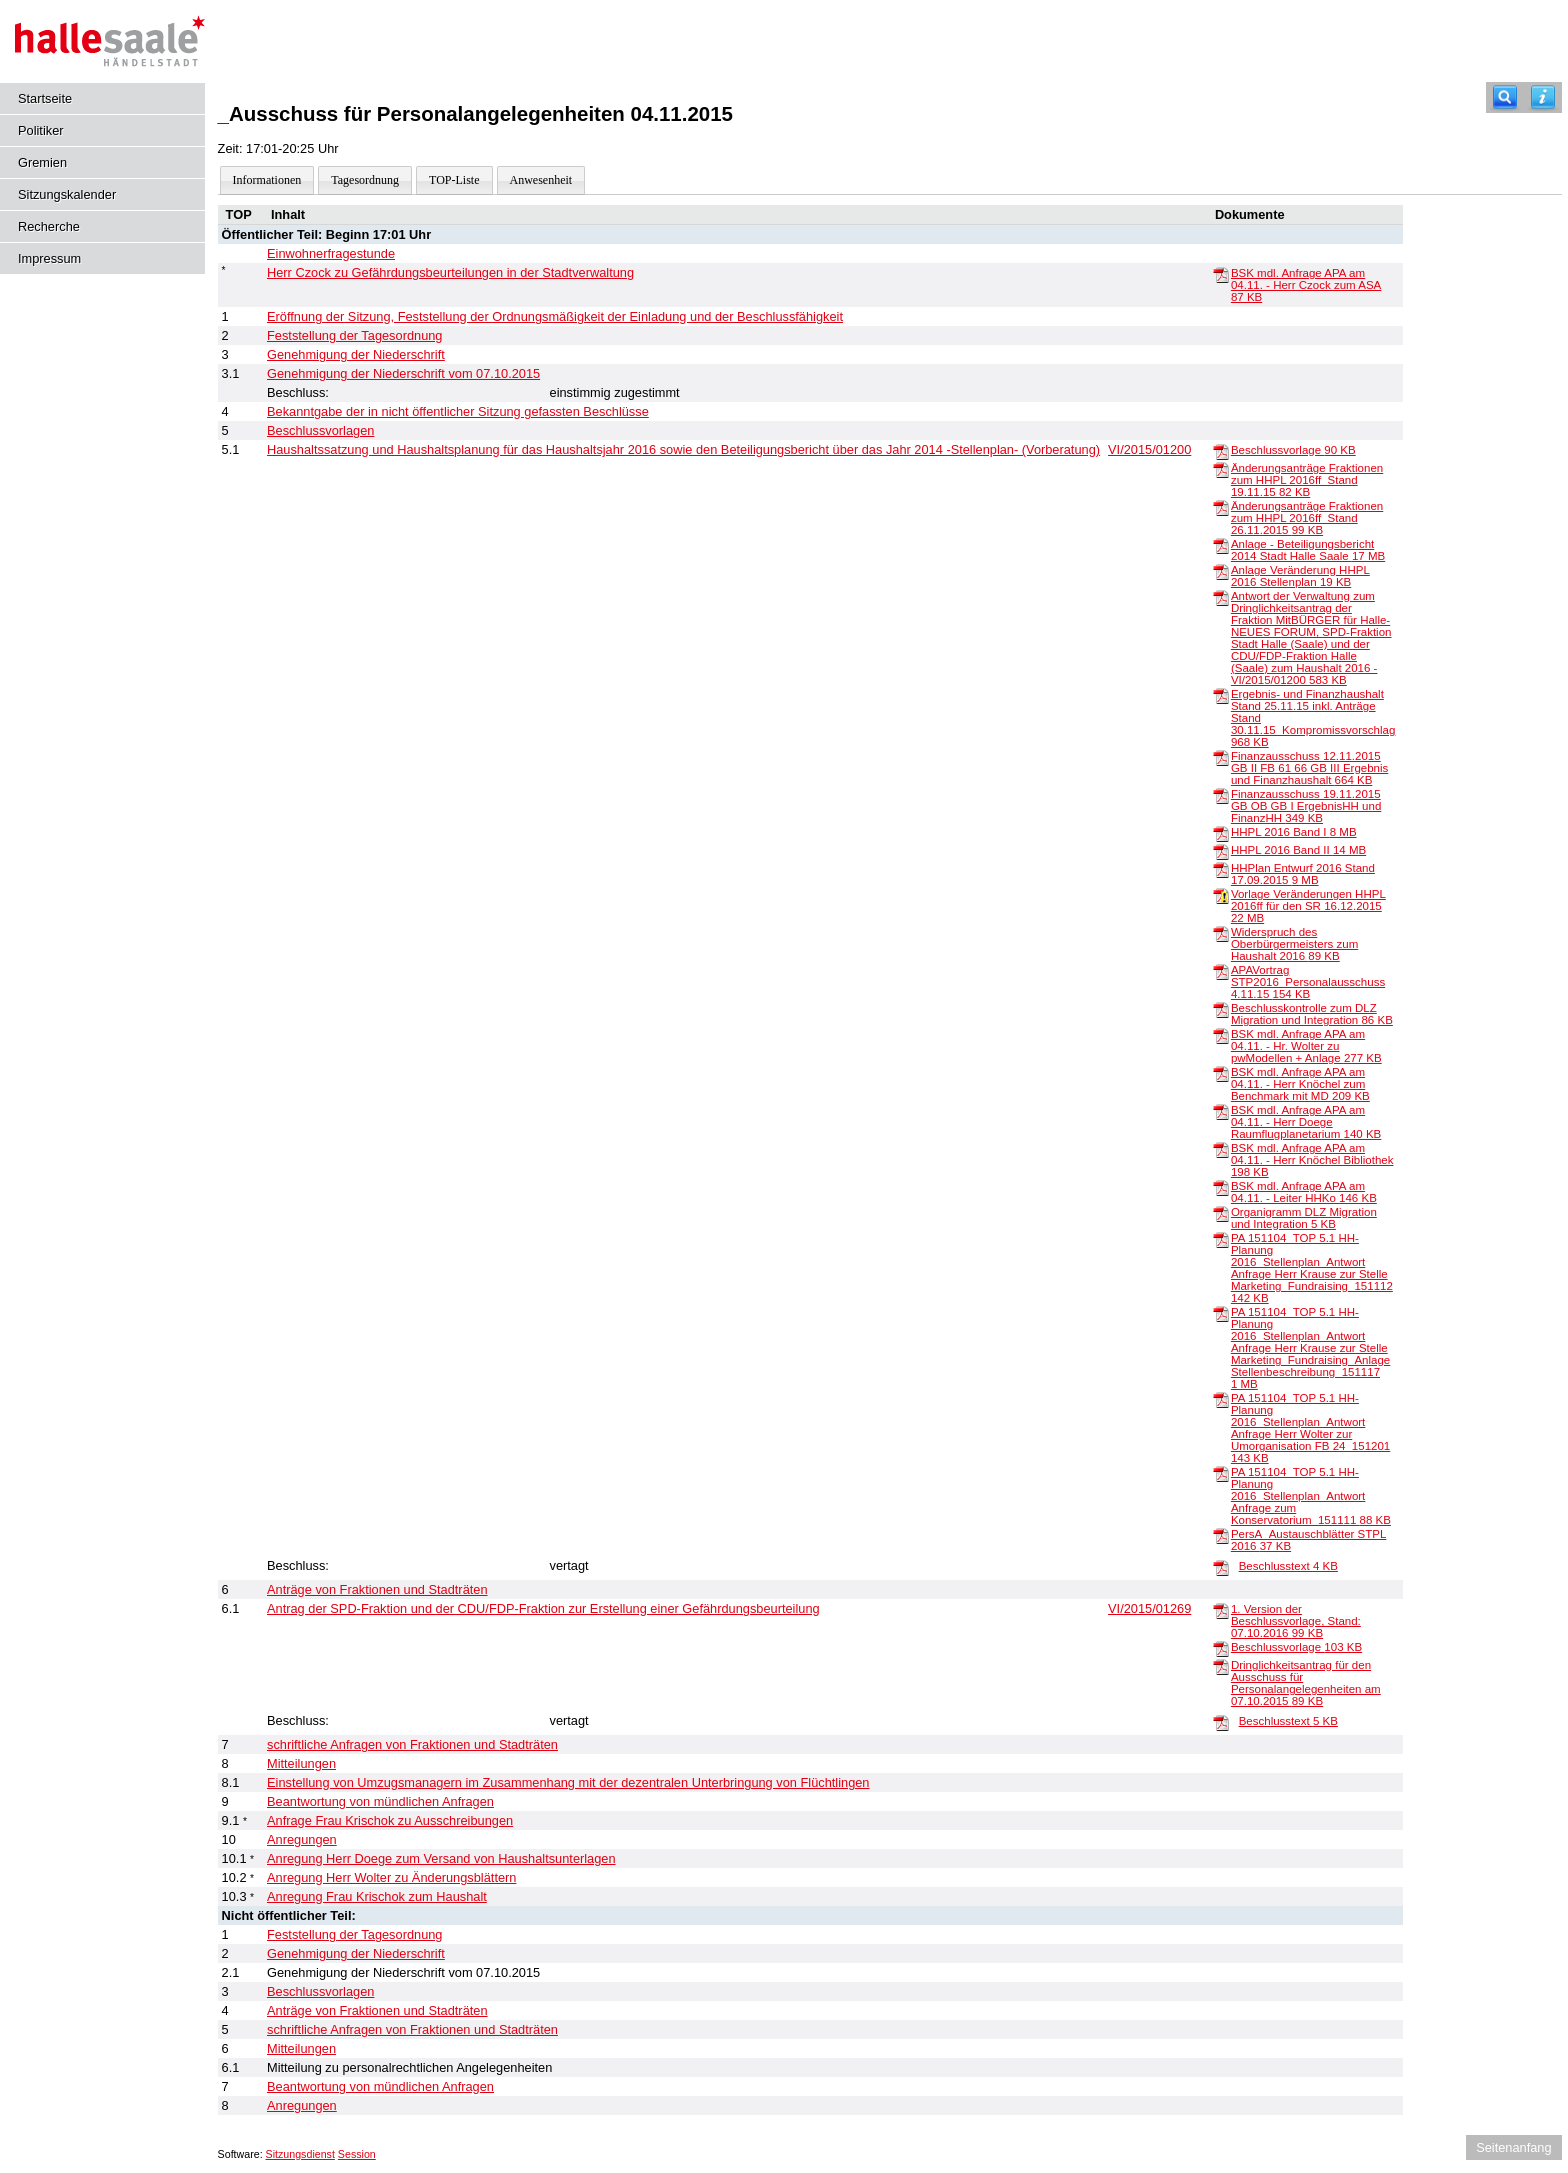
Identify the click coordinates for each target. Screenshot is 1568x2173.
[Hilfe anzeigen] (1543, 97)
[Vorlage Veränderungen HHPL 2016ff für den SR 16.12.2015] (1221, 895)
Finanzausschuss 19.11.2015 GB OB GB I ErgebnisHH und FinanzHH (1306, 806)
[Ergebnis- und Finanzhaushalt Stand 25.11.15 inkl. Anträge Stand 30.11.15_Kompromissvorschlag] (1221, 695)
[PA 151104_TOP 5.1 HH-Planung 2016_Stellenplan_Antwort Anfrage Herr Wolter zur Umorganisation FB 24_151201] (1221, 1399)
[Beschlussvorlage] (1221, 451)
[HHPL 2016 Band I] (1221, 833)
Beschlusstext (1288, 1566)
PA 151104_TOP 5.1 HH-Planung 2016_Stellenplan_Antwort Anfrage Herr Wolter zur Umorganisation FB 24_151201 (1310, 1428)
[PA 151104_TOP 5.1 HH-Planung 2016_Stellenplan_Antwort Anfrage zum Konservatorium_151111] (1221, 1473)
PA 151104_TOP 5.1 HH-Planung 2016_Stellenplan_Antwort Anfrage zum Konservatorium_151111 (1311, 1496)
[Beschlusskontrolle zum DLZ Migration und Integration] (1221, 1009)
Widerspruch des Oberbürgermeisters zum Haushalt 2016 (1294, 944)
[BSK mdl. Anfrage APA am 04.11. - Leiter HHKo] (1221, 1187)
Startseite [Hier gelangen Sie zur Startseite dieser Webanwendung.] (45, 98)
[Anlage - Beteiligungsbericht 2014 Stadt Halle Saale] (1221, 545)
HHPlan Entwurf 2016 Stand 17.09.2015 (1303, 874)
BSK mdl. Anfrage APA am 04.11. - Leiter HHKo (1304, 1192)
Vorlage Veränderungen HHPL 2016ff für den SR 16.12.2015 (1308, 906)
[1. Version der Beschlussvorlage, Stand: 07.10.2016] (1221, 1610)
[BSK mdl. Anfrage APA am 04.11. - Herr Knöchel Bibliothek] (1221, 1149)
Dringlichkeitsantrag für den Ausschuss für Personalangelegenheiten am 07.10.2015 (1306, 1683)
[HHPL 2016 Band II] (1221, 851)
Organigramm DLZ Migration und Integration (1304, 1218)
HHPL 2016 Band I (1294, 832)
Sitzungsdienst (300, 2154)
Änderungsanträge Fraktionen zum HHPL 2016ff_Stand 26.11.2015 (1307, 518)
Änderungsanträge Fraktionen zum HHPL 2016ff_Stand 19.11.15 (1307, 480)
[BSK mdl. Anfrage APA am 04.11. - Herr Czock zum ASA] (1221, 274)
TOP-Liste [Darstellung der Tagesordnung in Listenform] (454, 180)
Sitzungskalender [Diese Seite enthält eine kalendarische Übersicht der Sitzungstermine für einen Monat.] (67, 194)
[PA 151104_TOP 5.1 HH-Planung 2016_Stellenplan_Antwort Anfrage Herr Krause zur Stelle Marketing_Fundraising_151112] (1221, 1239)
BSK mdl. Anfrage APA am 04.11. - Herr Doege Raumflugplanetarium (1306, 1122)
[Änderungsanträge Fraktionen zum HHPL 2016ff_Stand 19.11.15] (1221, 469)
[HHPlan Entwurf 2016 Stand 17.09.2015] (1221, 869)
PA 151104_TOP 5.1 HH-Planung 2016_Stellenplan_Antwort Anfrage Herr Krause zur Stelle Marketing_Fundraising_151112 (1312, 1268)
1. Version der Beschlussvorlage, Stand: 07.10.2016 (1296, 1621)
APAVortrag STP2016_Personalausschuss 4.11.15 (1308, 982)
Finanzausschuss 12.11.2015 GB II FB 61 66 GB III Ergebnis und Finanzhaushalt (1309, 768)
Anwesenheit (541, 180)
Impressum (49, 258)
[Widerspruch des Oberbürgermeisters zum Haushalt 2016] (1221, 933)
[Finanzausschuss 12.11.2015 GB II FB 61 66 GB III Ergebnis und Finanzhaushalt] (1221, 757)
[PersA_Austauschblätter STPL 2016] (1221, 1535)
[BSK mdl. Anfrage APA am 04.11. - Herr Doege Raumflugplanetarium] (1221, 1111)
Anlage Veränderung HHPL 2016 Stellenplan (1300, 576)
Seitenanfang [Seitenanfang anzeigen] (1513, 2147)
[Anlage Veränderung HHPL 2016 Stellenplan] (1221, 571)
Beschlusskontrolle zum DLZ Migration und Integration (1312, 1014)
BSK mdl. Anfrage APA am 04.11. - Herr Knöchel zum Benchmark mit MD (1300, 1084)
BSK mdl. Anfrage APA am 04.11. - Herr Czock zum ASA (1306, 285)
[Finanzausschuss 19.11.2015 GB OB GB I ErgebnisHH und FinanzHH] (1221, 795)
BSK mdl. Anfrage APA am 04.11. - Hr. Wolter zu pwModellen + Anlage (1306, 1046)
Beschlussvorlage (1293, 450)
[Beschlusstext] (1221, 1567)
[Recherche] (1505, 97)
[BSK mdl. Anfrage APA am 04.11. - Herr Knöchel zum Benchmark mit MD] (1221, 1073)
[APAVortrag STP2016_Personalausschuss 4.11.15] (1221, 971)
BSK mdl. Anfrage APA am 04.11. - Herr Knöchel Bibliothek (1312, 1160)
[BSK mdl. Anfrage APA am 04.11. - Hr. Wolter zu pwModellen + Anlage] (1221, 1035)
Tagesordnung (365, 180)
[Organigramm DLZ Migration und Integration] (1221, 1213)
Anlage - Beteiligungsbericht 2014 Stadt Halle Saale (1308, 550)
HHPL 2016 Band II (1298, 850)
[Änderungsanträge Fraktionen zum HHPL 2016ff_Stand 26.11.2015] (1221, 507)
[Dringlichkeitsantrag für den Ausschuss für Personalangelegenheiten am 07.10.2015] (1221, 1666)
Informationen (267, 180)
